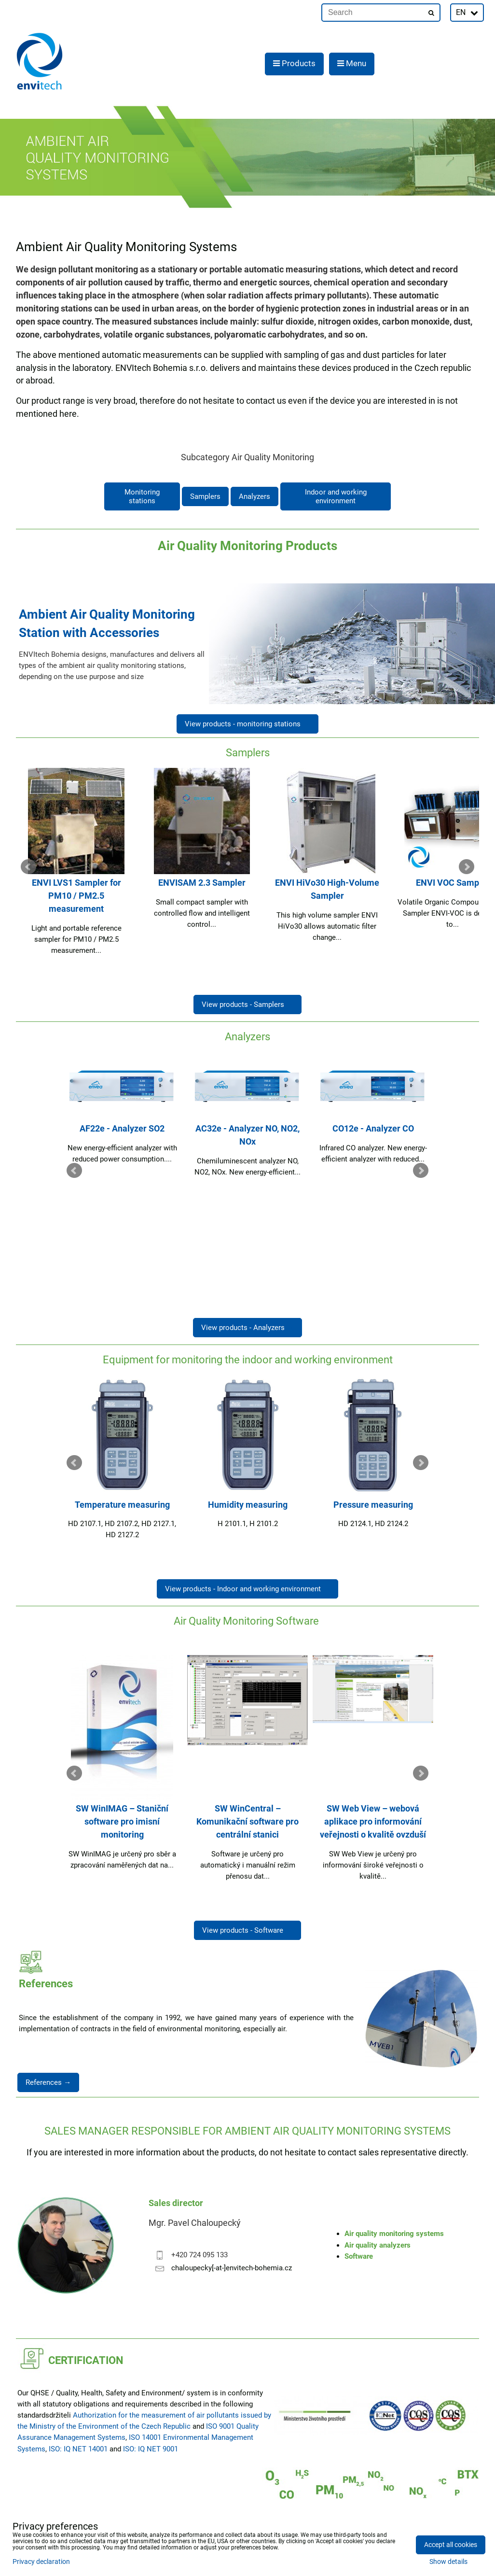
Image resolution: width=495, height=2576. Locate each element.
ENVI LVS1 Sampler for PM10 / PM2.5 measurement (76, 896)
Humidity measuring (248, 1505)
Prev (28, 867)
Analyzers (254, 496)
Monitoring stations (142, 496)
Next (466, 867)
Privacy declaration (41, 2562)
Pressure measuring (373, 1505)
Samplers (205, 496)
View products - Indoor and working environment (247, 1589)
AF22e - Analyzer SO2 (122, 1128)
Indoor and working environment (336, 496)
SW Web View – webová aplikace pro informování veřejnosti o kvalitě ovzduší (373, 1821)
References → (48, 2082)
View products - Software (247, 1930)
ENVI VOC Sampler (453, 883)
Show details (448, 2562)
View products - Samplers (247, 1004)
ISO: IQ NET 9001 (150, 2449)
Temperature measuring (122, 1505)
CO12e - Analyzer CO (373, 1128)
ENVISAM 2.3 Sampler (202, 883)
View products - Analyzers (247, 1327)
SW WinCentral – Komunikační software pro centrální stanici (247, 1821)
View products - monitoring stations (247, 724)
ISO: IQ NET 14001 (78, 2449)
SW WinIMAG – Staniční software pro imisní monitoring (122, 1821)
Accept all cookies (450, 2545)
